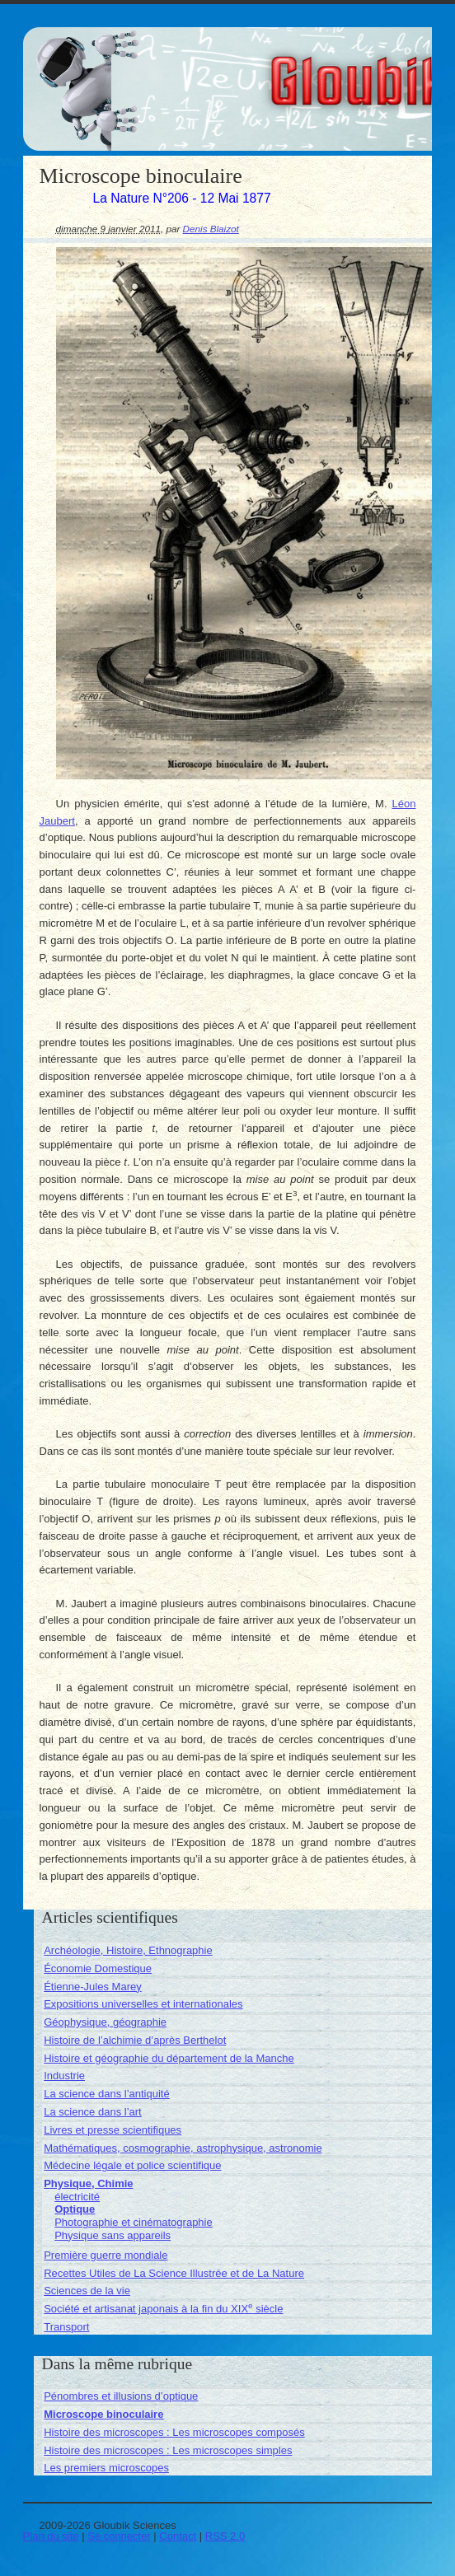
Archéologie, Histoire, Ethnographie (128, 1950)
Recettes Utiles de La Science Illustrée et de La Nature (174, 2273)
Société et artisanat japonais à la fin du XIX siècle (163, 2309)
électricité (77, 2196)
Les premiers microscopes (106, 2467)
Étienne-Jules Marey (93, 1986)
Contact (177, 2536)
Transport (66, 2327)
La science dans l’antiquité (107, 2093)
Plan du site (51, 2536)
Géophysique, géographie (105, 2022)
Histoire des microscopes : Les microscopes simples (168, 2450)
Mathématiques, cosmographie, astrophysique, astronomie (182, 2148)
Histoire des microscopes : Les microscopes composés (174, 2432)
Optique (74, 2209)
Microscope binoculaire (103, 2414)
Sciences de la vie (87, 2290)
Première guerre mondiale (105, 2255)
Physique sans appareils (112, 2235)
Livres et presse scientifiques (112, 2130)
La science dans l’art (93, 2112)
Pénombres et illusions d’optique (121, 2396)
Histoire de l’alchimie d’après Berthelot (135, 2040)
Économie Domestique (98, 1968)
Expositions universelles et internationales (143, 2004)
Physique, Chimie (88, 2183)
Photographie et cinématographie (133, 2222)
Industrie (64, 2075)
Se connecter (119, 2536)
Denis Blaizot (211, 228)
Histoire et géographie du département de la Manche (169, 2058)
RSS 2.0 (225, 2536)
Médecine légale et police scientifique (132, 2165)
